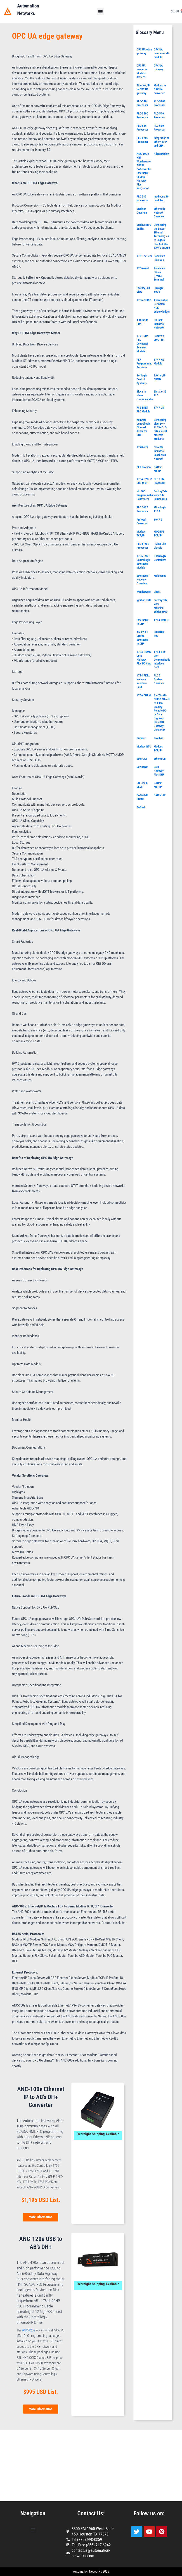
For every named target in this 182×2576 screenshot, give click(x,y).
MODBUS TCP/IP (159, 533)
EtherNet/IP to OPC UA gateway (143, 89)
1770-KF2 (142, 447)
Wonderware (144, 591)
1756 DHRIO (144, 695)
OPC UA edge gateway (144, 51)
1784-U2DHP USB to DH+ (144, 481)
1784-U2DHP (161, 620)
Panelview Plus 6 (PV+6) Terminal (159, 274)
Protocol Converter (142, 521)
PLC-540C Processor (142, 115)
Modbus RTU (144, 746)
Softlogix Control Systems (142, 379)
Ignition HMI (144, 600)
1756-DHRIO (144, 300)
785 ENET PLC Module (143, 409)
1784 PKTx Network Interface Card (143, 681)
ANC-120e (28, 2331)
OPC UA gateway (158, 67)
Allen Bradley (161, 153)
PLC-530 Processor (159, 127)
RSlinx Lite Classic (160, 545)
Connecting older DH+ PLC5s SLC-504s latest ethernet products (160, 429)
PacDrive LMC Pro (159, 337)
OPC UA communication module (162, 53)
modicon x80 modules (161, 198)
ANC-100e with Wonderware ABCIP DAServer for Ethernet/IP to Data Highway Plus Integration (144, 171)
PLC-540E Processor (159, 103)
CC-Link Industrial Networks (159, 323)
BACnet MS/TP (158, 784)
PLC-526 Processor (142, 127)
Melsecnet (160, 575)
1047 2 (158, 519)
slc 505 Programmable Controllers (145, 495)
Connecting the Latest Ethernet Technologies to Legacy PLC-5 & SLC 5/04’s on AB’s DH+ (165, 236)
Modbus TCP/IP (141, 533)
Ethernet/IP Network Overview (143, 579)
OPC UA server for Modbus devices (142, 71)
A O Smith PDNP (142, 322)
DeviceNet (142, 767)
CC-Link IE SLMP (142, 784)
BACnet (141, 807)
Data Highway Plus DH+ (159, 770)
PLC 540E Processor (142, 509)
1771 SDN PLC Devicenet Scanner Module (143, 343)
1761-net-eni (144, 256)
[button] (100, 11)
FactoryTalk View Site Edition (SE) (160, 495)
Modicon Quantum (142, 210)
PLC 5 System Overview (159, 679)
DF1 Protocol (144, 467)
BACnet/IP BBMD (159, 377)
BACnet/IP (159, 795)
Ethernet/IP (160, 758)
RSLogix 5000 (158, 289)
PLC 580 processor (142, 198)
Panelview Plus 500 (159, 258)
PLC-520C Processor (142, 139)
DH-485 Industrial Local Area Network (160, 452)
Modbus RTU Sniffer (144, 226)
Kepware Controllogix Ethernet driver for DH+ (143, 427)
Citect (157, 591)
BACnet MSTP (158, 469)
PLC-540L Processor (142, 103)
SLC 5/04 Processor (159, 481)
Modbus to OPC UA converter (160, 89)
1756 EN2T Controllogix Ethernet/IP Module (143, 561)
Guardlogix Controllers (160, 558)
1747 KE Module (159, 361)
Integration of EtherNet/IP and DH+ (161, 141)
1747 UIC (159, 407)
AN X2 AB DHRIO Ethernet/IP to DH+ (143, 637)
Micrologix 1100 (160, 509)
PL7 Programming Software (144, 363)
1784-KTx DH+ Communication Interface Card (163, 659)
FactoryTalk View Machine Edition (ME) (161, 605)
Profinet (141, 738)
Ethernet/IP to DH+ (143, 622)
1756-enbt (143, 268)
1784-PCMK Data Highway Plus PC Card (144, 657)
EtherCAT (142, 758)
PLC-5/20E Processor (143, 545)
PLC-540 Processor (159, 115)
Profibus (158, 738)
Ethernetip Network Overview (159, 212)
